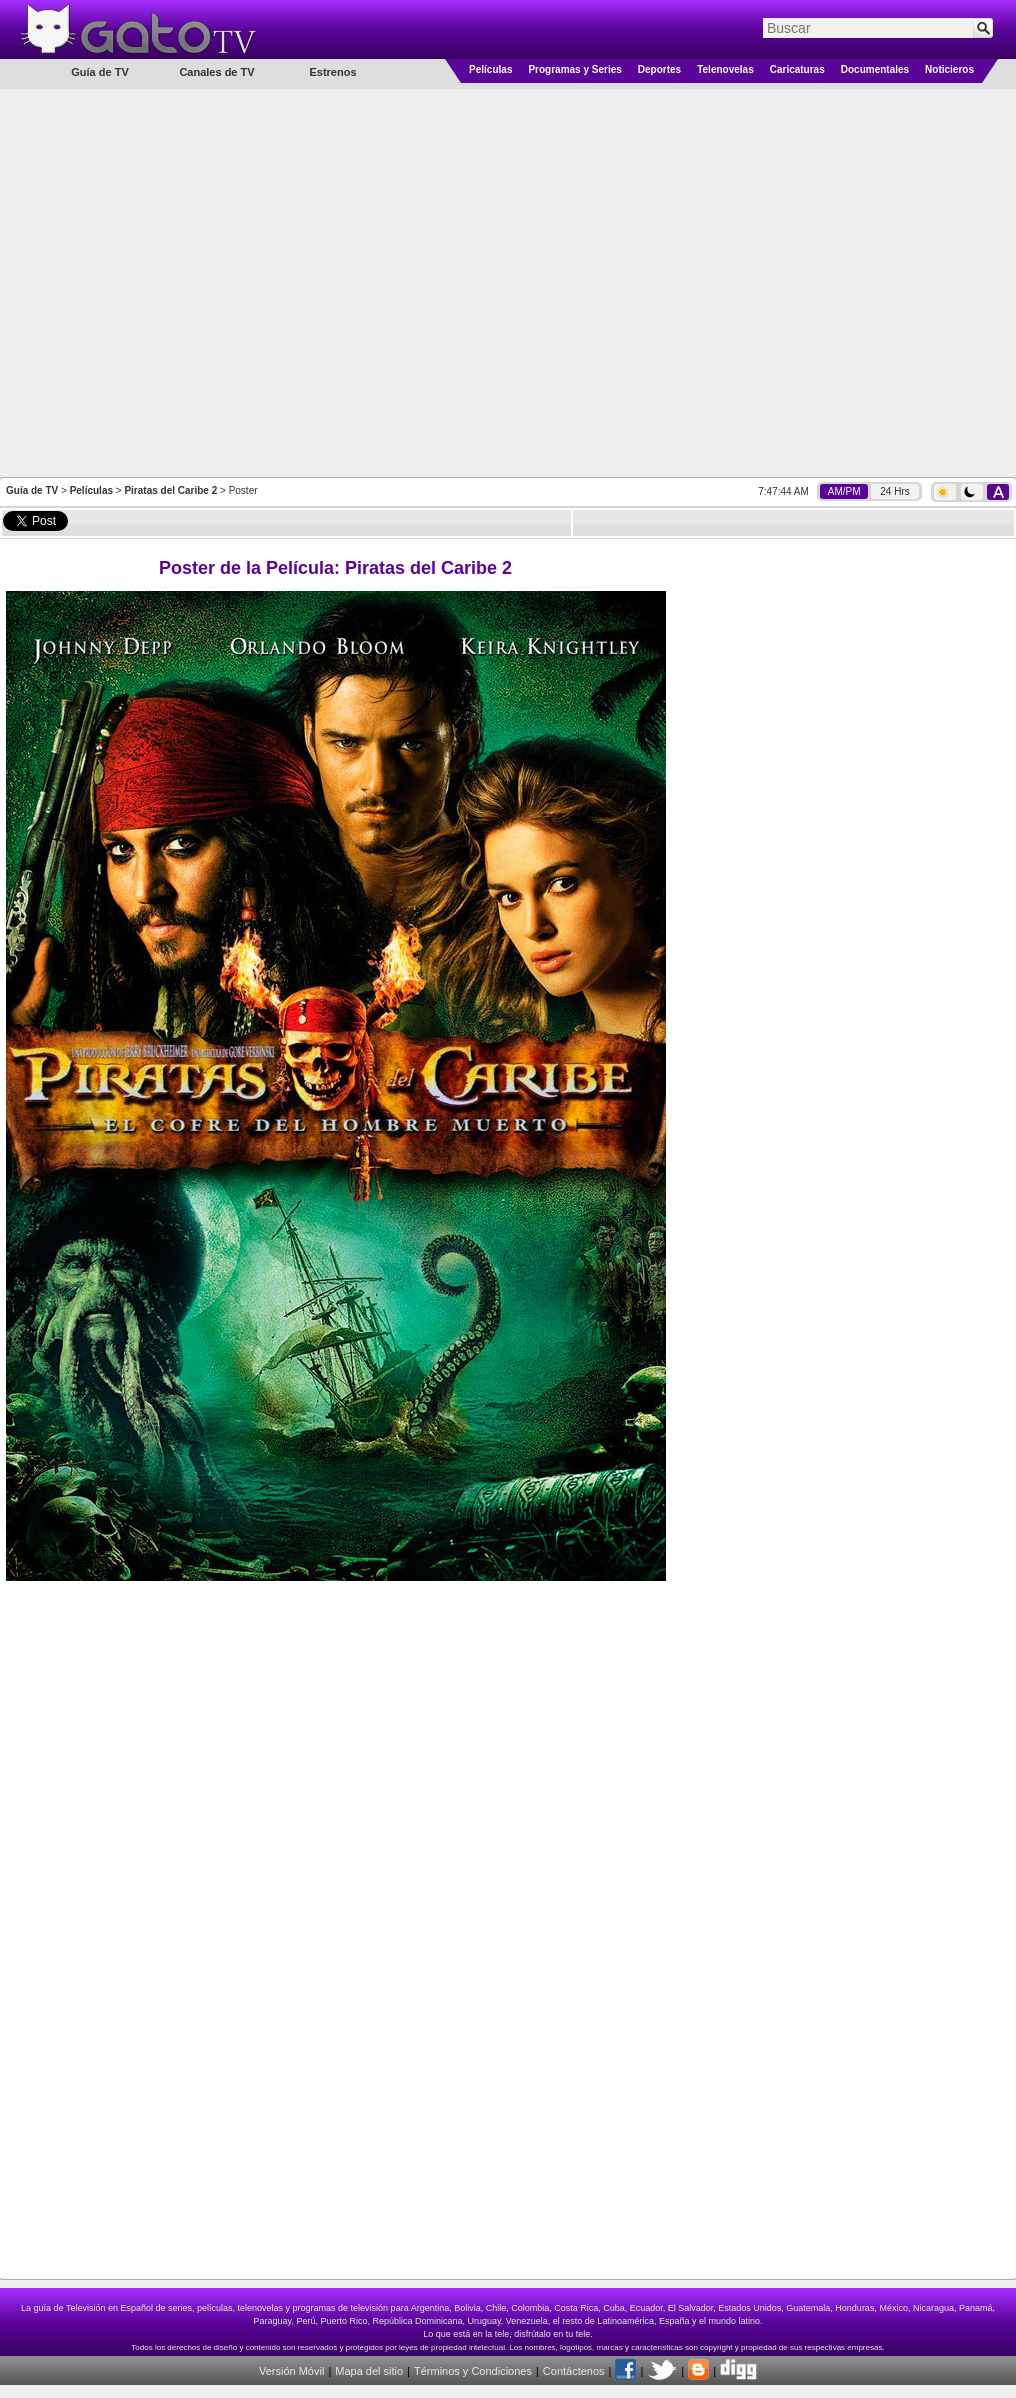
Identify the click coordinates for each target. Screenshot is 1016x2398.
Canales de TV (216, 72)
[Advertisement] (209, 281)
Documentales (875, 69)
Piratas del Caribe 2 (170, 490)
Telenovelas (725, 69)
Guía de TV (32, 490)
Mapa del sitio (369, 2371)
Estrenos (332, 72)
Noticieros (949, 69)
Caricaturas (797, 69)
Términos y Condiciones (473, 2371)
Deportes (659, 69)
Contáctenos (574, 2371)
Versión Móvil (291, 2371)
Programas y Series (574, 69)
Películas (490, 69)
